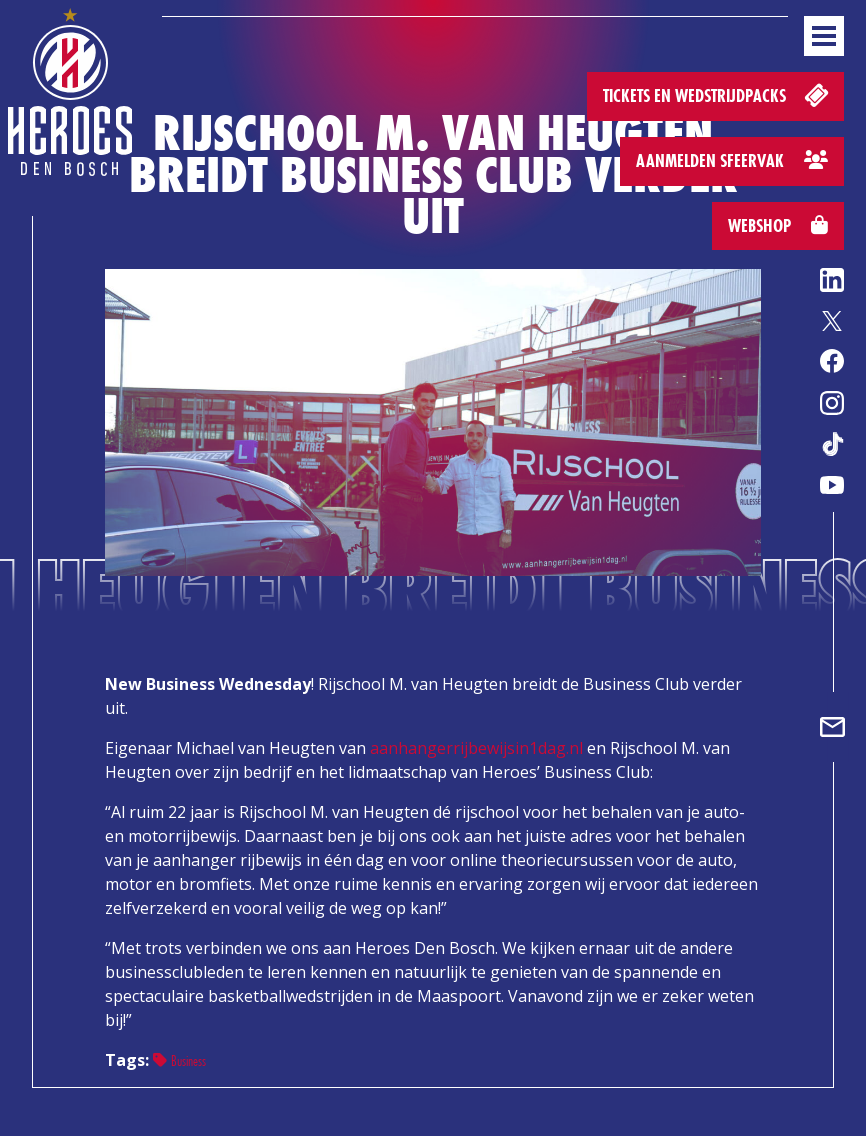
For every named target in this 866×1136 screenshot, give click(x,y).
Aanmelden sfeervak (732, 160)
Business (179, 1060)
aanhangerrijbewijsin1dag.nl (476, 748)
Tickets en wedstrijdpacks (717, 94)
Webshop (778, 225)
